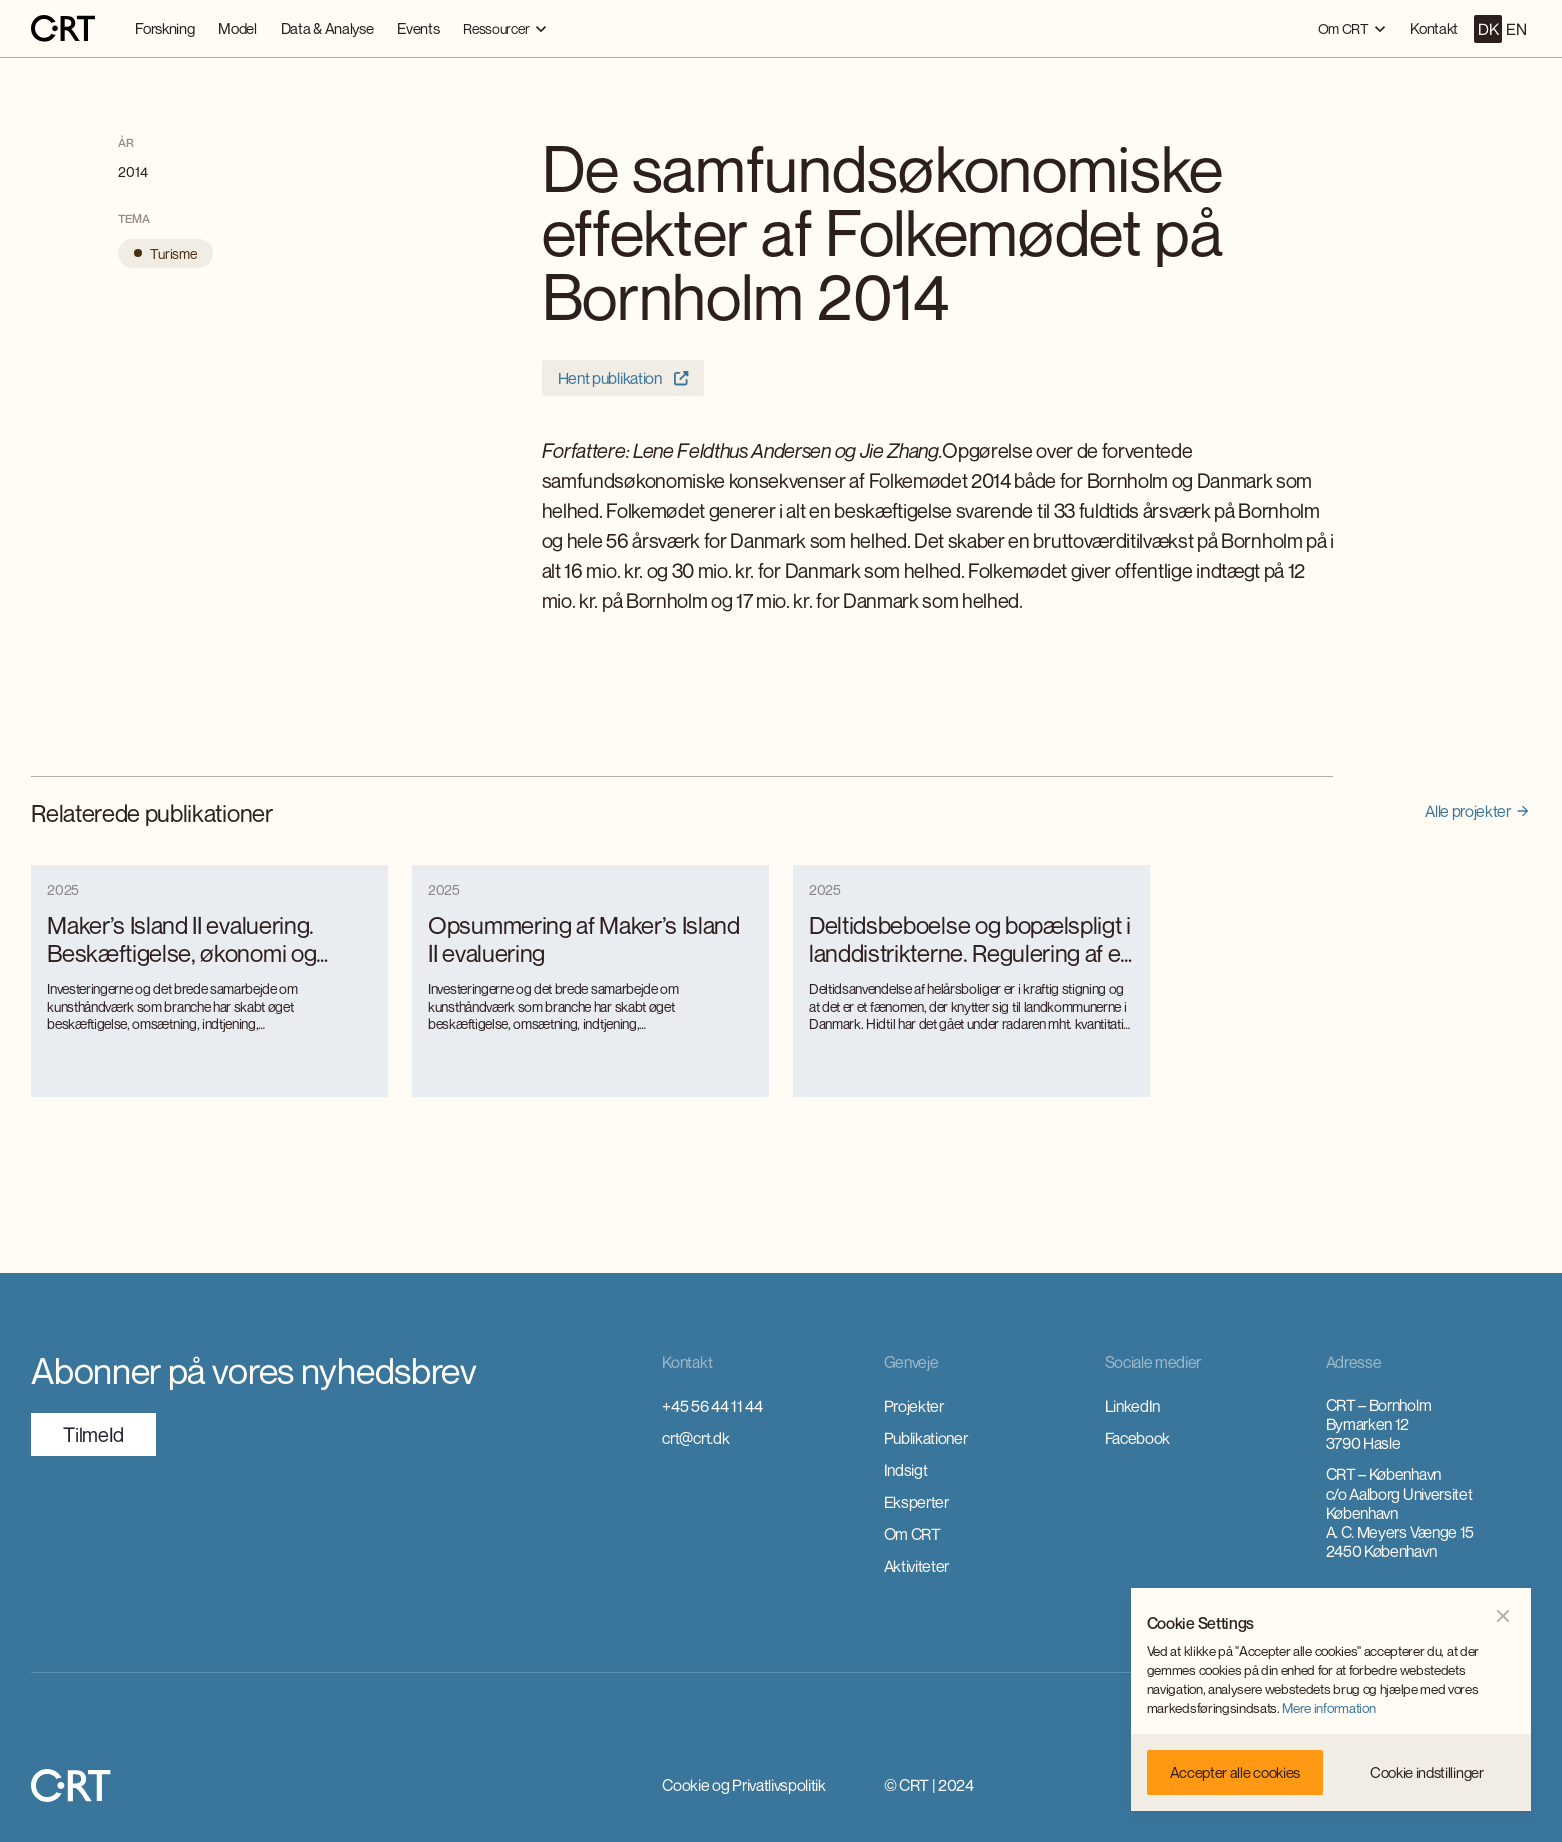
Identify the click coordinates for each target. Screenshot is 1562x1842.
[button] (504, 28)
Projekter (914, 1406)
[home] (63, 29)
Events (418, 28)
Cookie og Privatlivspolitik (743, 1785)
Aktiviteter (916, 1566)
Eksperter (916, 1502)
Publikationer (926, 1438)
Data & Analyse (327, 28)
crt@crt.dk (695, 1438)
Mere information (1328, 1708)
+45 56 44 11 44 (712, 1406)
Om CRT (912, 1534)
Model (237, 28)
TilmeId (93, 1434)
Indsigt (906, 1470)
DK (1488, 29)
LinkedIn (1132, 1406)
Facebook (1137, 1438)
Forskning (164, 28)
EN (1516, 29)
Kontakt (1434, 28)
